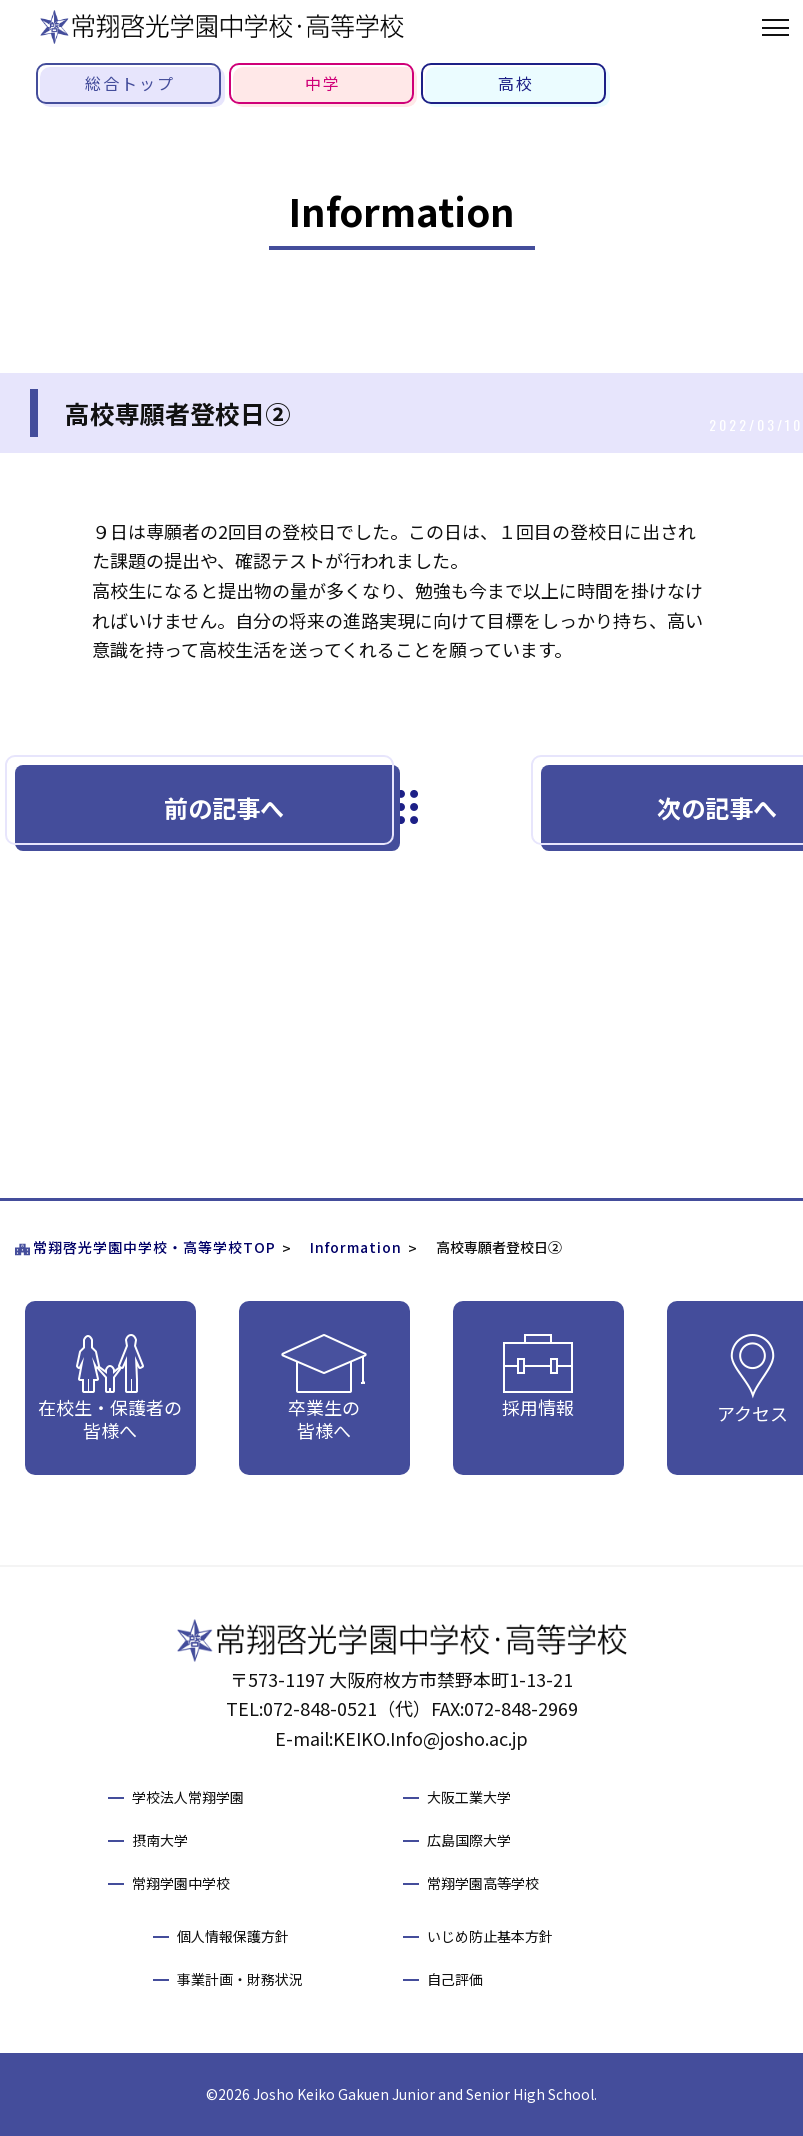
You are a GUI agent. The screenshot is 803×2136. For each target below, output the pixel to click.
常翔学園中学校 (181, 1883)
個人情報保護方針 (233, 1936)
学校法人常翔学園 (188, 1797)
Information (356, 1247)
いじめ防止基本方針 (490, 1936)
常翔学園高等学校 (483, 1883)
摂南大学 (160, 1840)
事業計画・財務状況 (240, 1979)
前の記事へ (224, 807)
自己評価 (455, 1979)
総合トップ (130, 83)
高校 (516, 83)
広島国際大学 (469, 1840)
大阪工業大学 (469, 1797)
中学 (323, 83)
